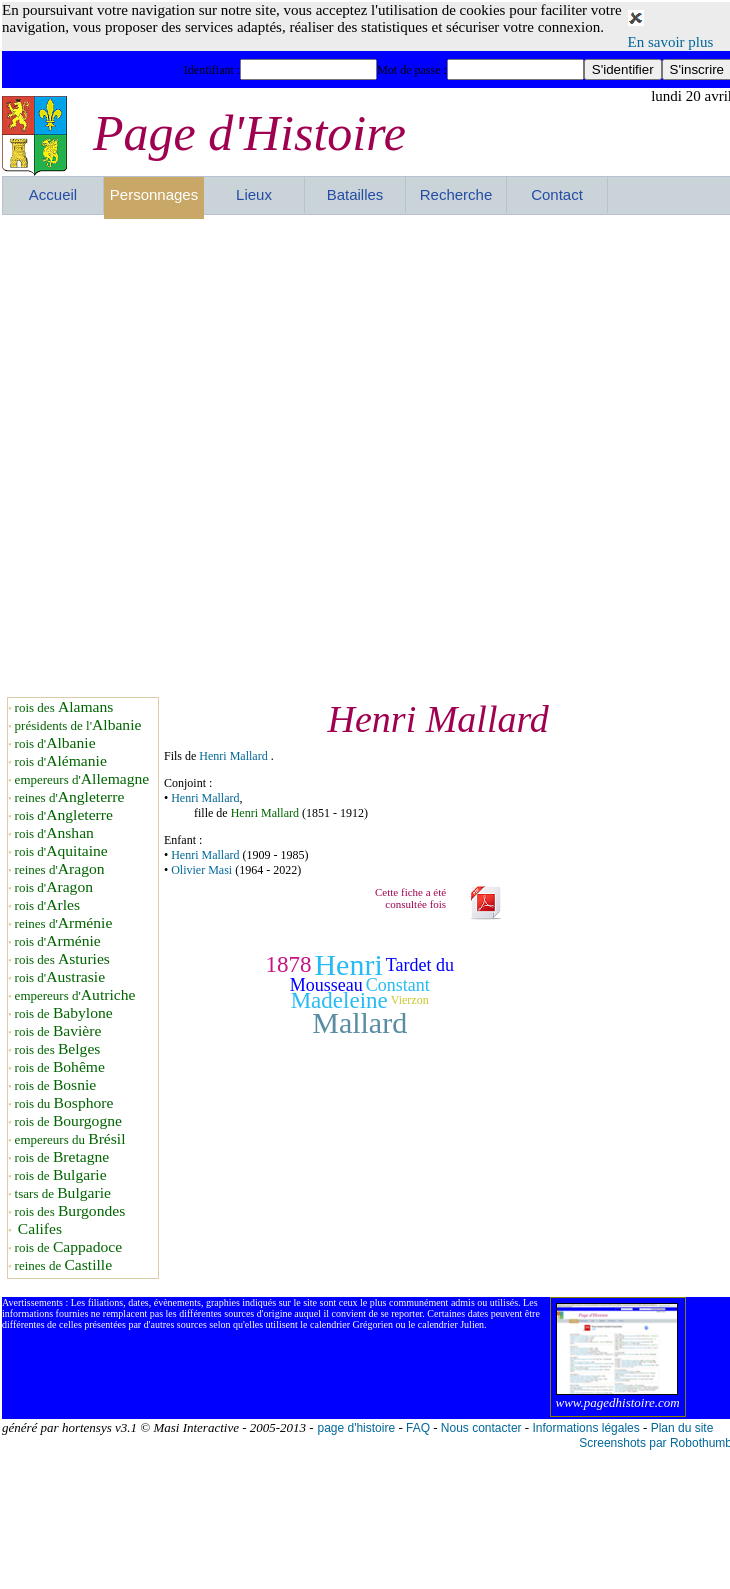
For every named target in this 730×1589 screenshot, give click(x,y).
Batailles (355, 194)
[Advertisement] (232, 455)
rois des (64, 707)
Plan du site (682, 1428)
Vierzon (410, 1001)
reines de (63, 1265)
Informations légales (585, 1428)
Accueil (53, 194)
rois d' (55, 743)
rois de (64, 1013)
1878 (288, 964)
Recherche (456, 194)
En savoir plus (671, 42)
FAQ (418, 1428)
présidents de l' (78, 725)
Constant (398, 985)
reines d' (70, 797)
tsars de (63, 1193)
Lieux (254, 194)
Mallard (359, 1022)
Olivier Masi (201, 870)
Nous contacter (481, 1428)
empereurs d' (82, 779)
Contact (557, 194)
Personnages (154, 194)
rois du (64, 1103)
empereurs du (70, 1139)
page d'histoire (356, 1428)
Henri (348, 964)
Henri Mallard (233, 756)
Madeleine (339, 1000)
